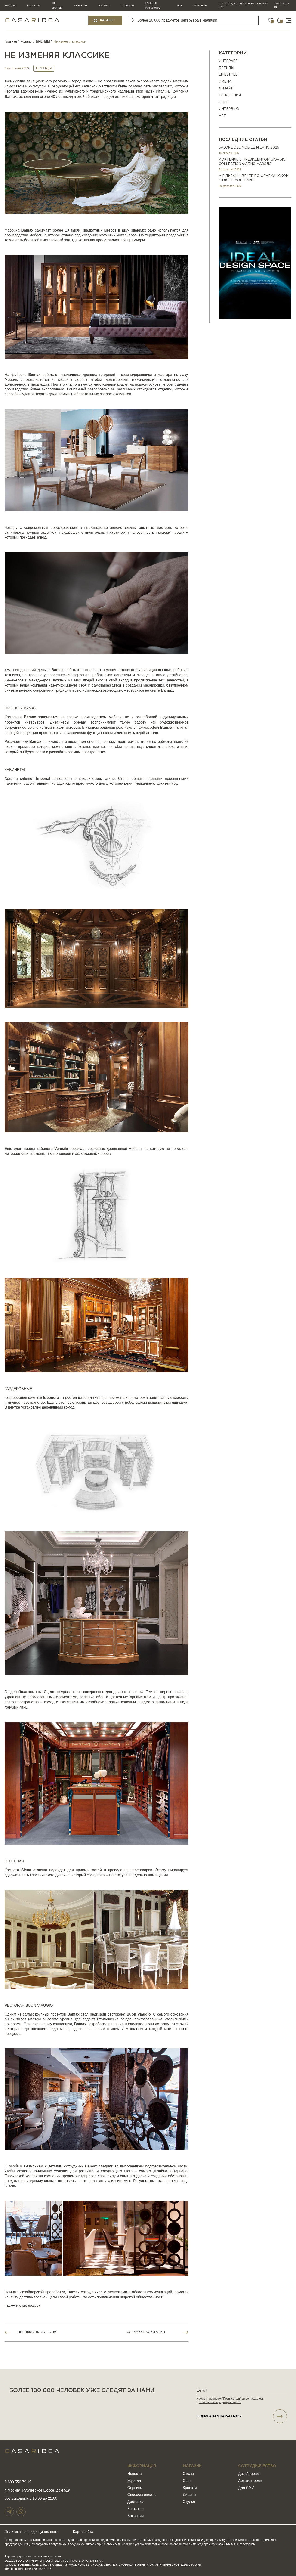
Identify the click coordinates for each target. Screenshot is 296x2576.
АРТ (222, 116)
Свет (187, 2481)
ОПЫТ (224, 102)
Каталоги (33, 5)
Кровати (190, 2488)
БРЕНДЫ (43, 41)
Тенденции (230, 95)
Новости (80, 5)
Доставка (135, 2502)
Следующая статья (146, 2332)
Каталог (107, 20)
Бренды (10, 5)
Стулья (189, 2502)
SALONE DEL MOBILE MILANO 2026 (249, 147)
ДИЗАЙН (226, 88)
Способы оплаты (142, 2495)
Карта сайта (84, 2532)
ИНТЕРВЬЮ (229, 109)
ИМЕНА (225, 81)
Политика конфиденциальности (32, 2532)
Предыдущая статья (38, 2332)
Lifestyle (228, 74)
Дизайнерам (248, 2474)
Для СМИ (246, 2488)
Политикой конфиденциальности (220, 2402)
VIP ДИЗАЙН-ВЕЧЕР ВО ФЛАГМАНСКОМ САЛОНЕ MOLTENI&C (254, 178)
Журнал (104, 5)
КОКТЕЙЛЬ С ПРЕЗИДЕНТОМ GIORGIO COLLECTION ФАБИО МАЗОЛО (252, 162)
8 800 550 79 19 (281, 5)
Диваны (189, 2495)
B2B (179, 5)
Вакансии (135, 2516)
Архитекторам (250, 2481)
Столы (188, 2474)
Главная (11, 41)
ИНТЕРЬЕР (228, 61)
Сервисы (127, 5)
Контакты (200, 5)
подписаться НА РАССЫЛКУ (242, 2416)
